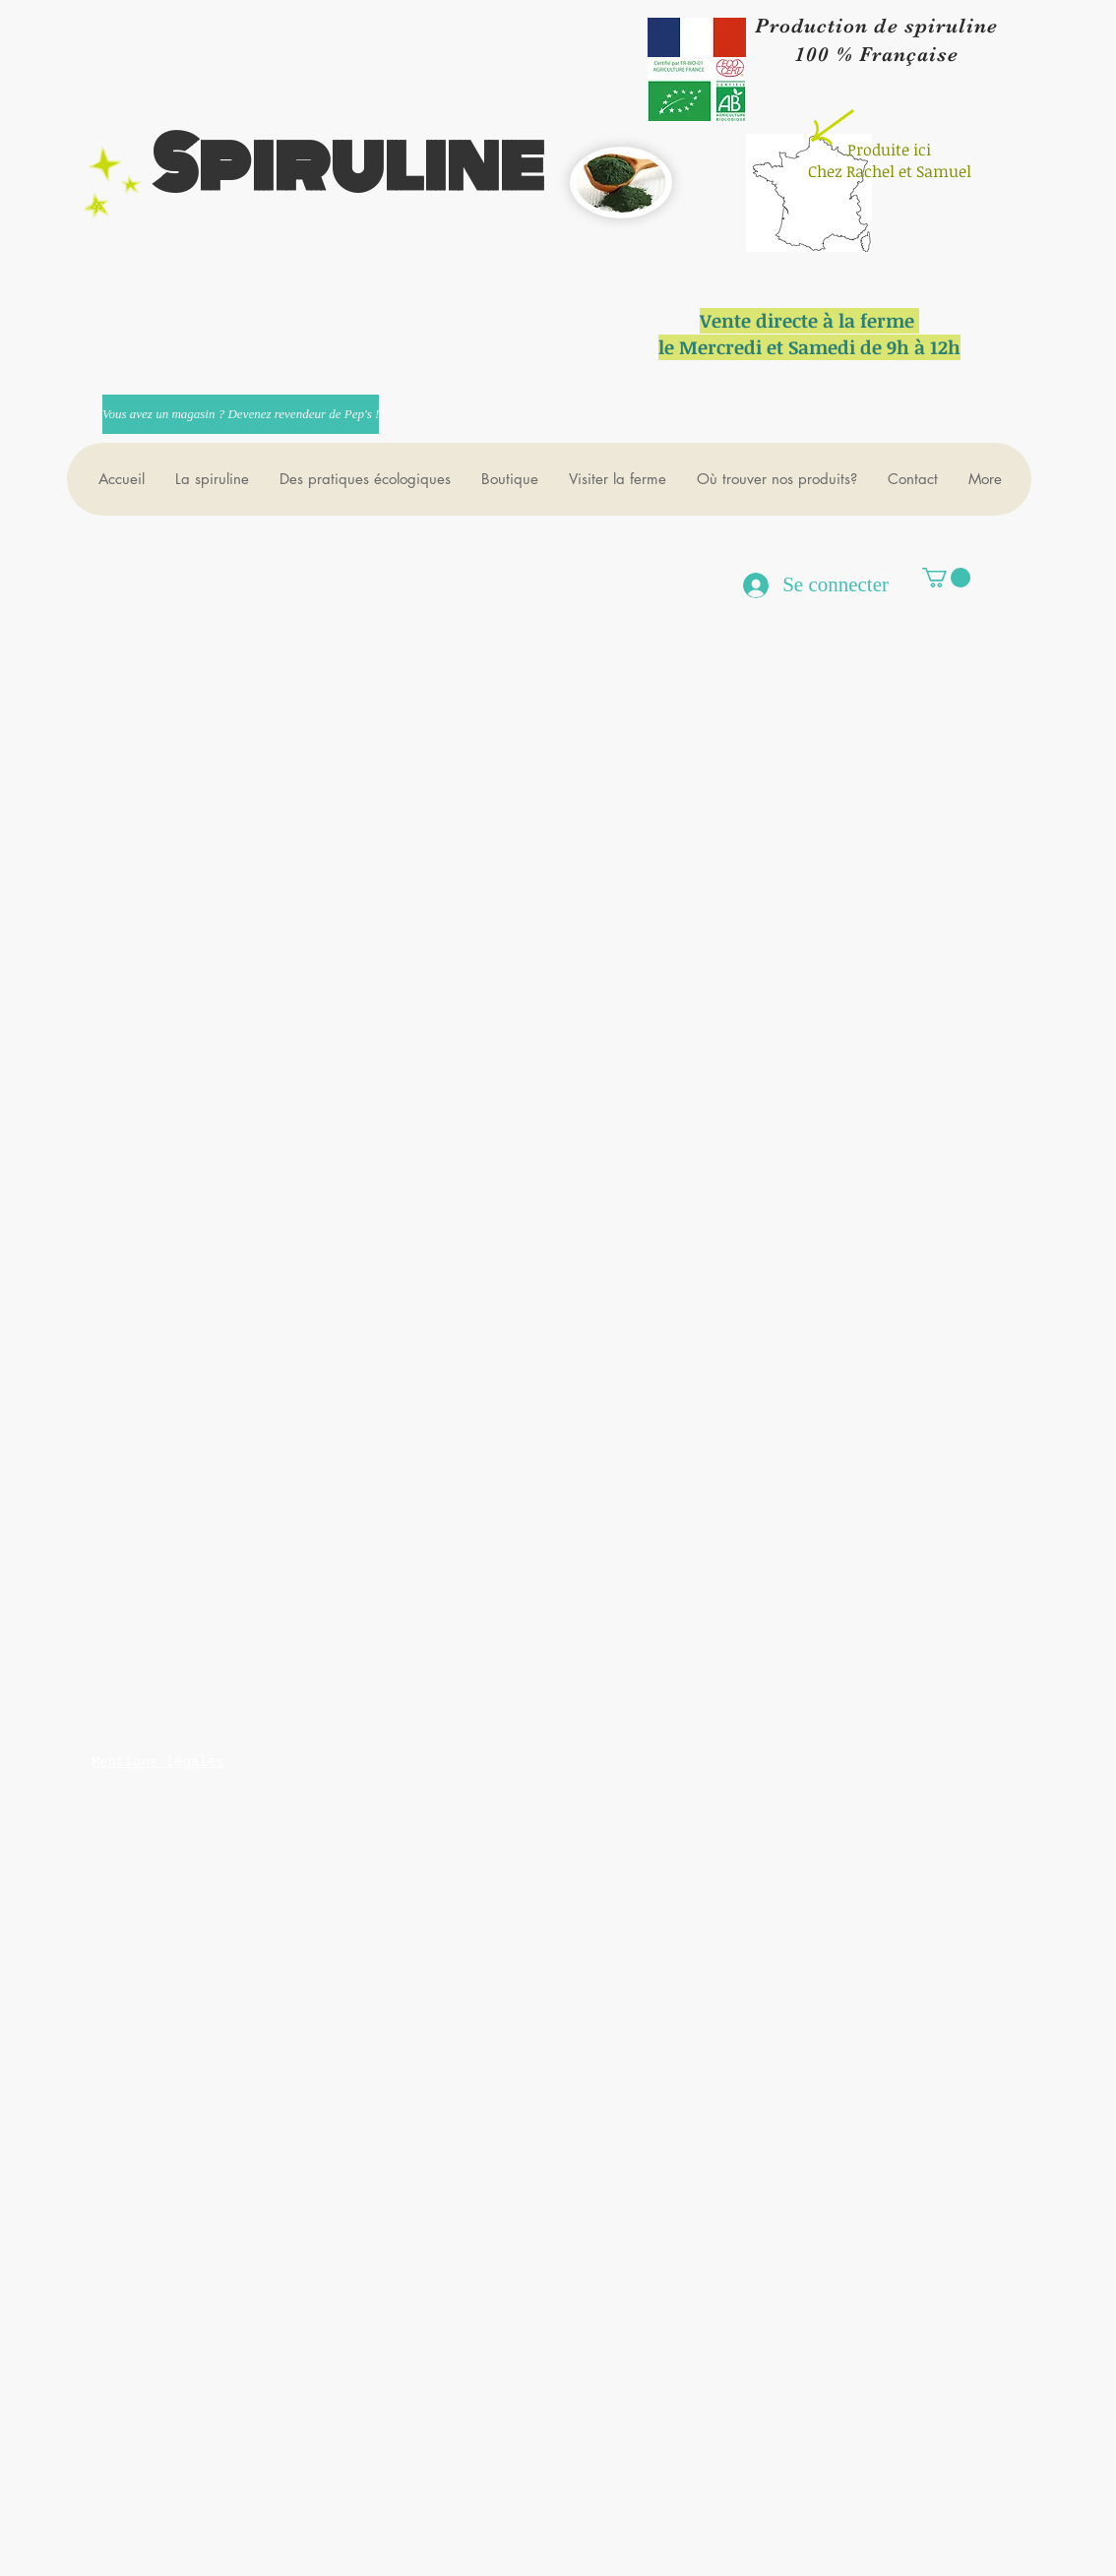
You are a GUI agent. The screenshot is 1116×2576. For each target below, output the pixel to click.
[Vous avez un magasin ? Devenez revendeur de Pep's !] (240, 414)
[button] (946, 577)
